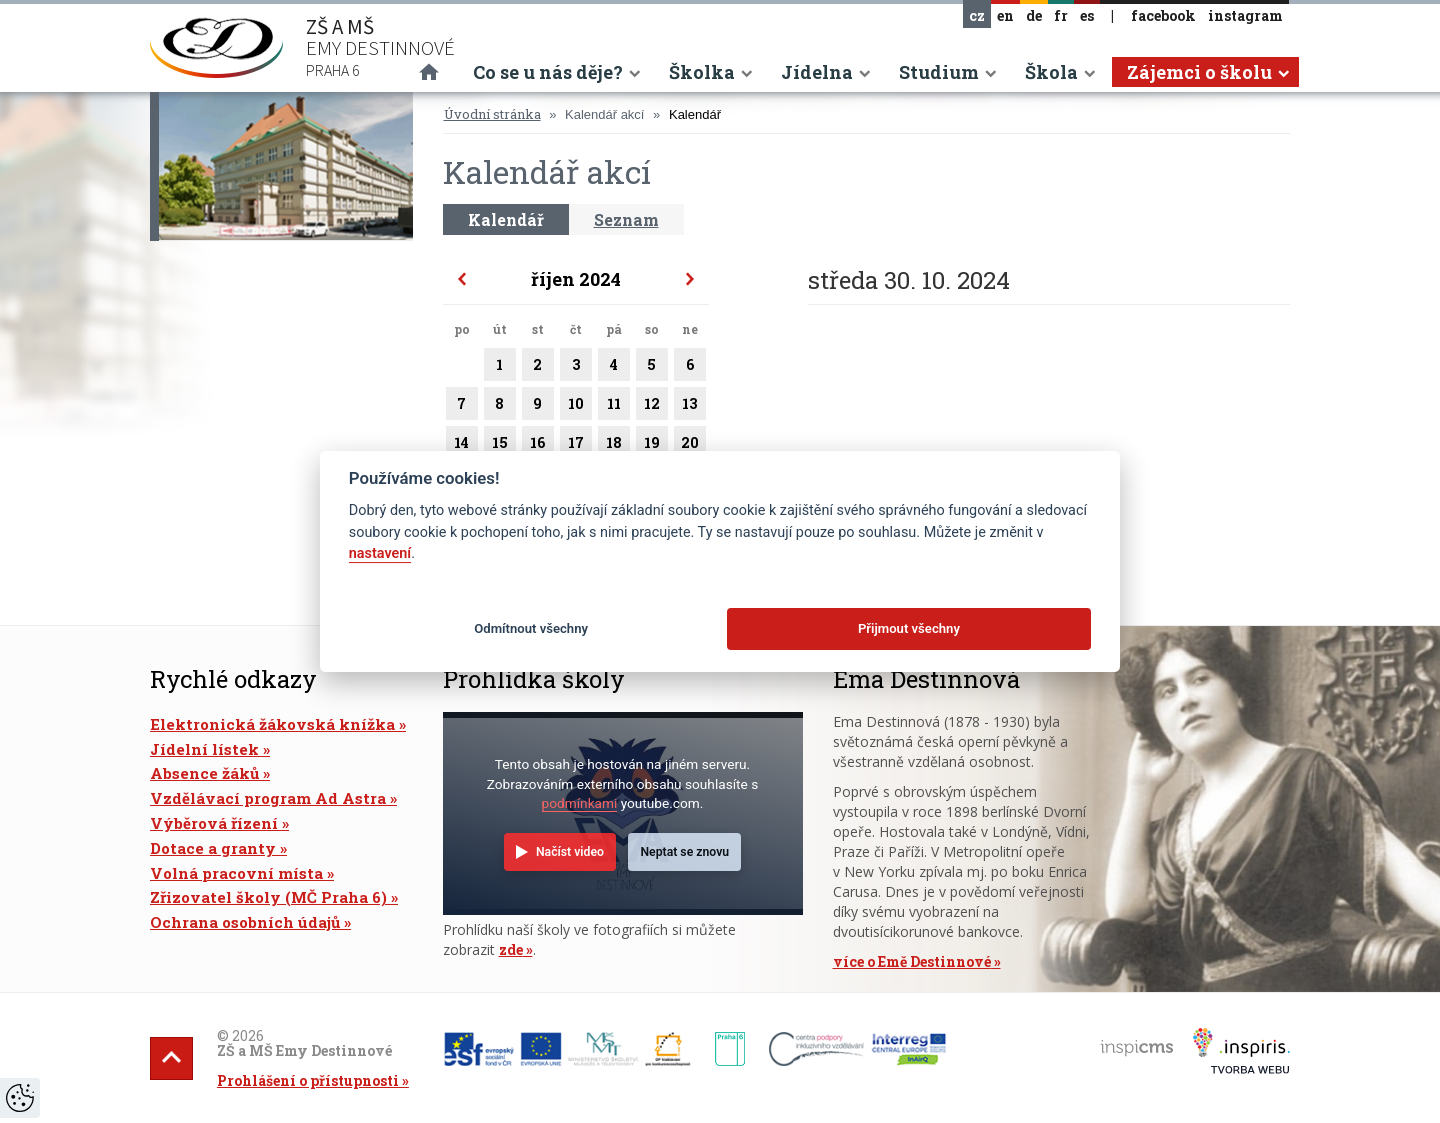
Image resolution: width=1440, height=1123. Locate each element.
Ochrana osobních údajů (245, 922)
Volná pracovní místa (236, 873)
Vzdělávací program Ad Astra (268, 798)
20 (690, 446)
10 (576, 407)
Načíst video (570, 852)
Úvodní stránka (492, 114)
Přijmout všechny (909, 628)
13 (690, 407)
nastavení (380, 553)
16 (538, 446)
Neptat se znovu (684, 852)
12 (652, 407)
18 (614, 446)
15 (500, 446)
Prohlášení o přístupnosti (308, 1080)
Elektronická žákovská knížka (272, 724)
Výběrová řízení (214, 823)
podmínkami (580, 803)
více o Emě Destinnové (912, 961)
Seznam (626, 219)
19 (652, 446)
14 (462, 446)
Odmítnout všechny (531, 628)
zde (511, 949)
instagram (1245, 15)
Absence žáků (204, 773)
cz (977, 15)
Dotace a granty (213, 848)
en (1005, 15)
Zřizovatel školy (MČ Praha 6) (268, 897)
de (1034, 15)
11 (614, 407)
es (1087, 15)
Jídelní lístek (204, 749)
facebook (1163, 15)
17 (576, 446)
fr (1061, 15)
